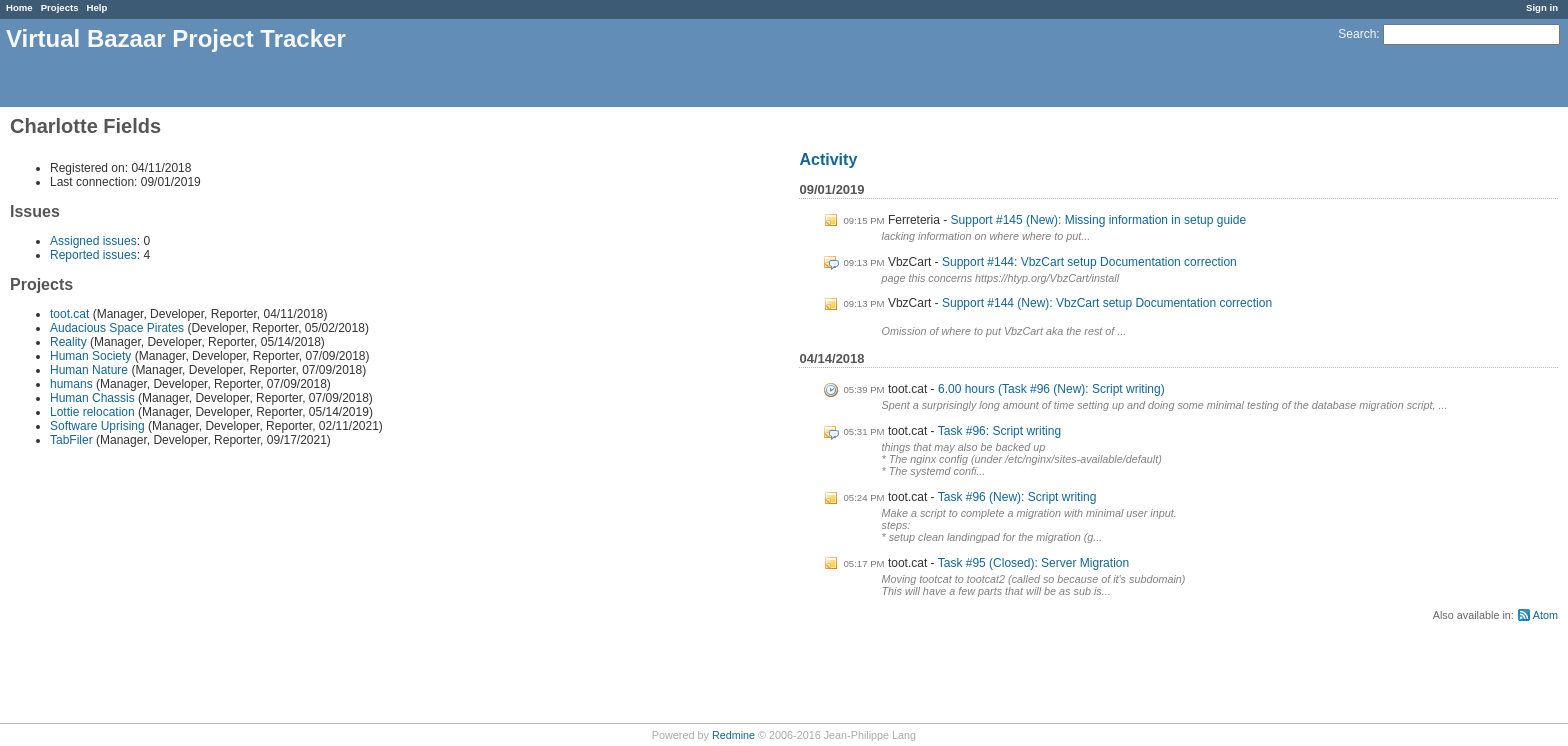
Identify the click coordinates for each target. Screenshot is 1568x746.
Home (19, 7)
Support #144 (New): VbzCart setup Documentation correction (1107, 303)
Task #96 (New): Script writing (1017, 497)
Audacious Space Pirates (117, 328)
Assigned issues (93, 241)
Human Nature (89, 370)
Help (97, 7)
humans (71, 384)
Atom (1545, 615)
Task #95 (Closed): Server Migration (1033, 563)
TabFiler (71, 440)
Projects (60, 7)
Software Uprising (97, 426)
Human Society (90, 356)
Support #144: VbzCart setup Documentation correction (1089, 262)
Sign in (1542, 7)
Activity (828, 159)
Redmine (733, 735)
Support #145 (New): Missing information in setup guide (1099, 220)
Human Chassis (92, 398)
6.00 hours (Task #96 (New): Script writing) (1051, 389)
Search (1357, 34)
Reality (68, 342)
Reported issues (93, 255)
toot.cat (69, 314)
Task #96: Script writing (999, 431)
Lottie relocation (92, 412)
